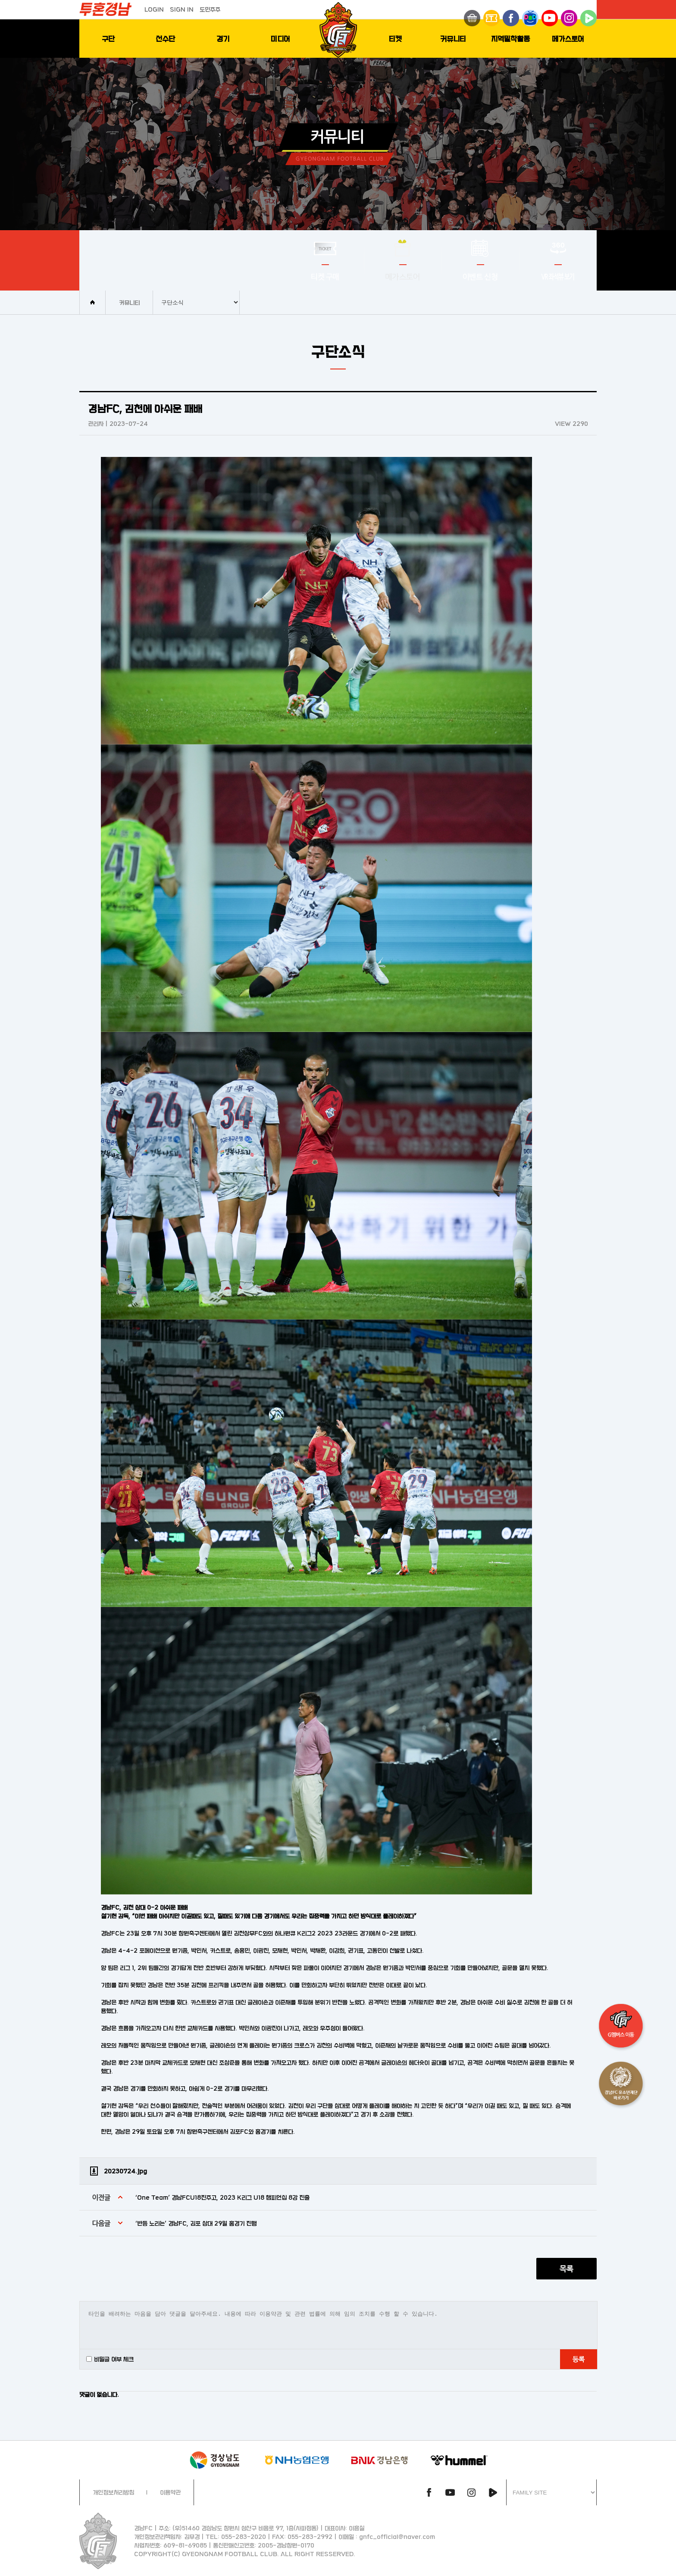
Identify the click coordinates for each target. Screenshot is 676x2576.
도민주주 (210, 9)
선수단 (165, 39)
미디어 (280, 39)
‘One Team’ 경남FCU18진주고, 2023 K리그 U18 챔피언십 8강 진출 (222, 2197)
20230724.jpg (125, 2171)
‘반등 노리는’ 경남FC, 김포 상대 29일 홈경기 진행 (196, 2223)
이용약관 (170, 2492)
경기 (222, 39)
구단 (108, 39)
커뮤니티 (453, 39)
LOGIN (154, 9)
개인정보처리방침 (113, 2492)
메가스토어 (568, 39)
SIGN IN (182, 9)
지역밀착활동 (510, 39)
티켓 (395, 39)
